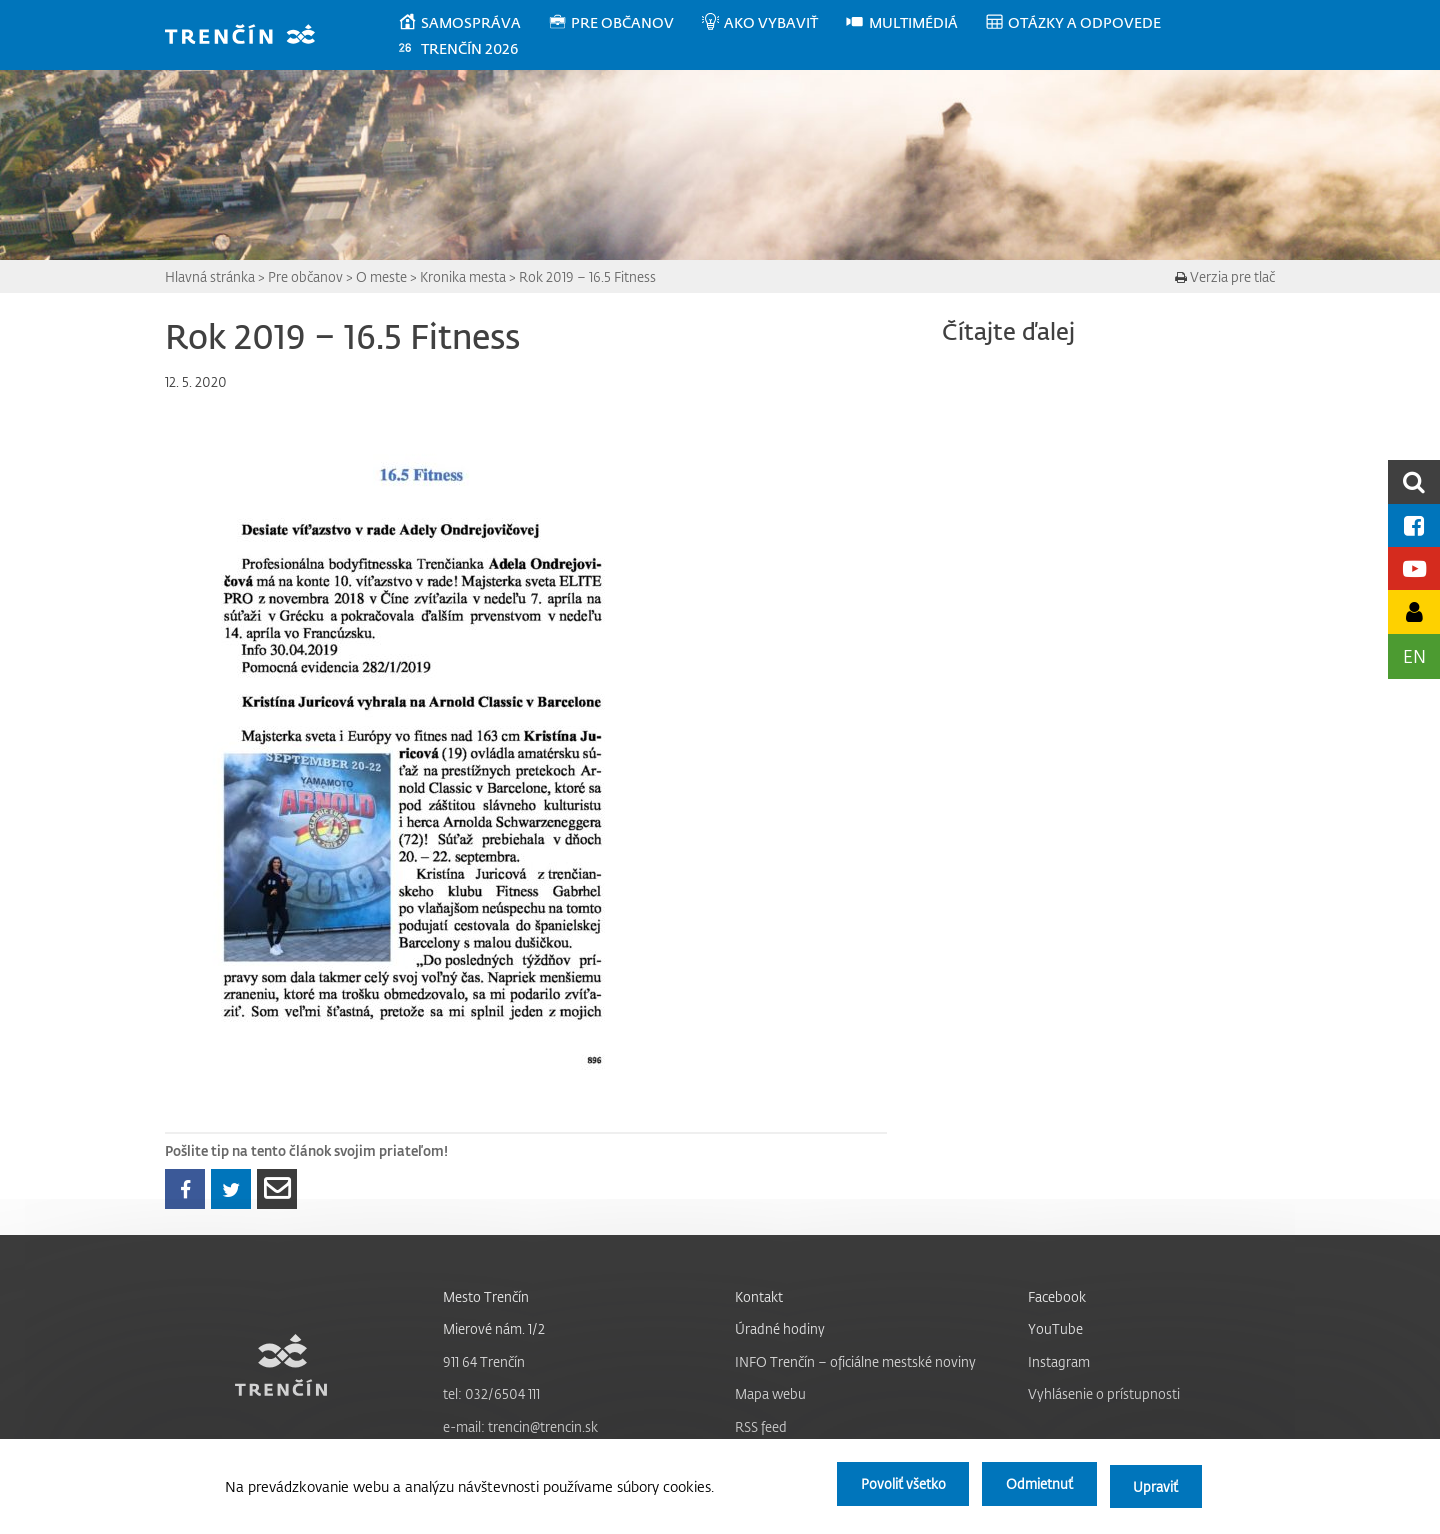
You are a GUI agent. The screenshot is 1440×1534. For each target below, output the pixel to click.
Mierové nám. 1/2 (494, 1328)
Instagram (1059, 1361)
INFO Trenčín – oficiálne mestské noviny (855, 1361)
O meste (381, 276)
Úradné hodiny (780, 1328)
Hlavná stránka (210, 276)
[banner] (249, 36)
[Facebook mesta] (1414, 525)
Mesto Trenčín (486, 1296)
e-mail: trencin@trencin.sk (520, 1426)
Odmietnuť (1023, 1487)
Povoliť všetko (874, 1487)
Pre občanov (305, 276)
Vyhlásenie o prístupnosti (1104, 1393)
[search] (1414, 481)
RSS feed (761, 1426)
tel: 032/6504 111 (491, 1393)
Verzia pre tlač (1225, 276)
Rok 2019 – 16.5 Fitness (587, 276)
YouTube (1055, 1328)
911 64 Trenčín (484, 1361)
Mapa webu (770, 1393)
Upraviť (1152, 1487)
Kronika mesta (463, 276)
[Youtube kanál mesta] (1414, 568)
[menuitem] (472, 23)
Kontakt (759, 1296)
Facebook (1057, 1296)
